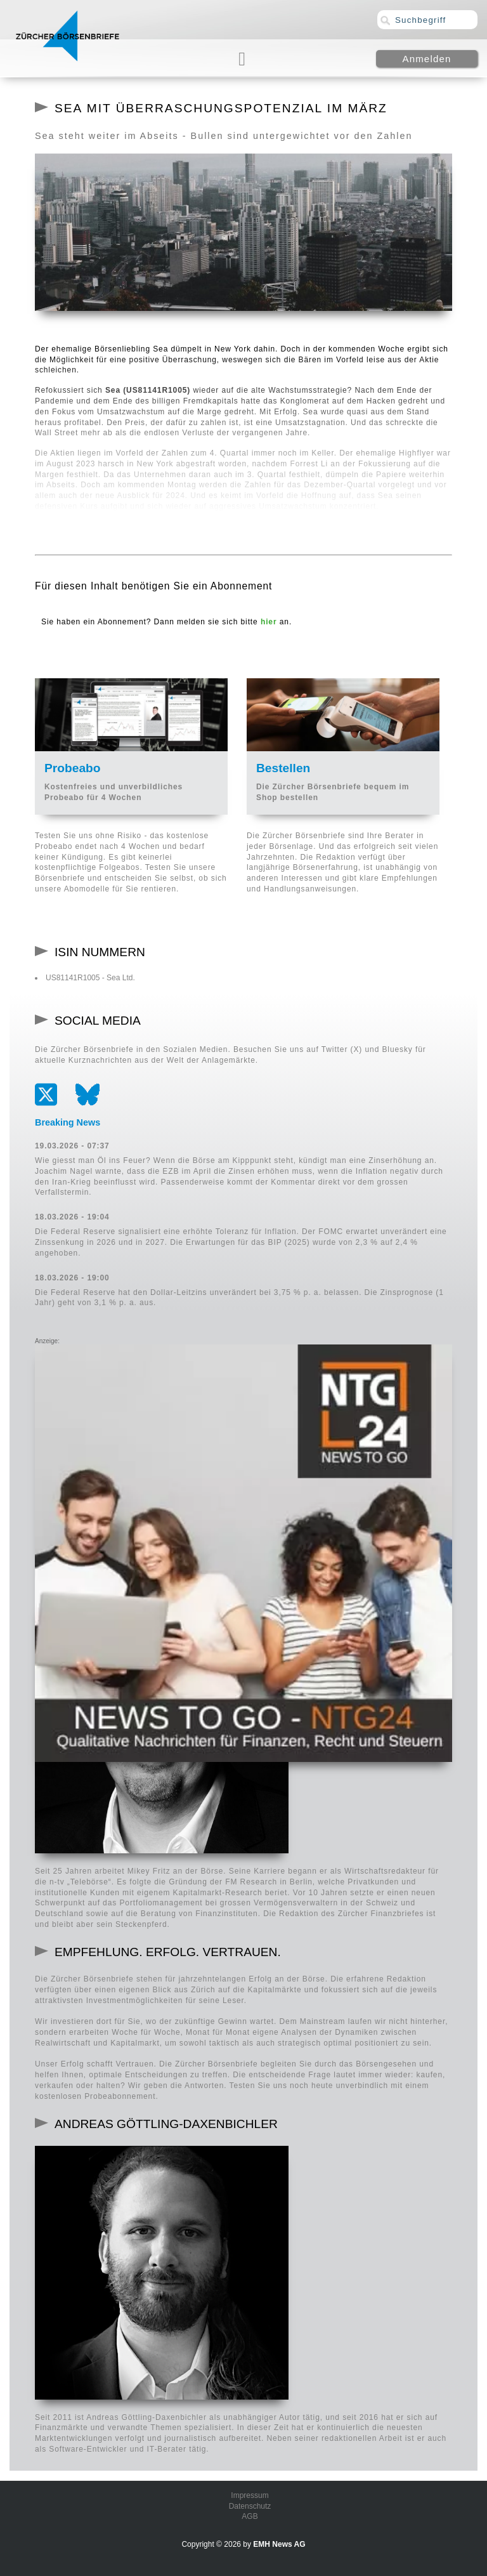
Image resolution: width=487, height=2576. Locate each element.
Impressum (249, 2495)
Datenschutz (250, 2506)
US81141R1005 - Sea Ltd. (90, 977)
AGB (249, 2516)
